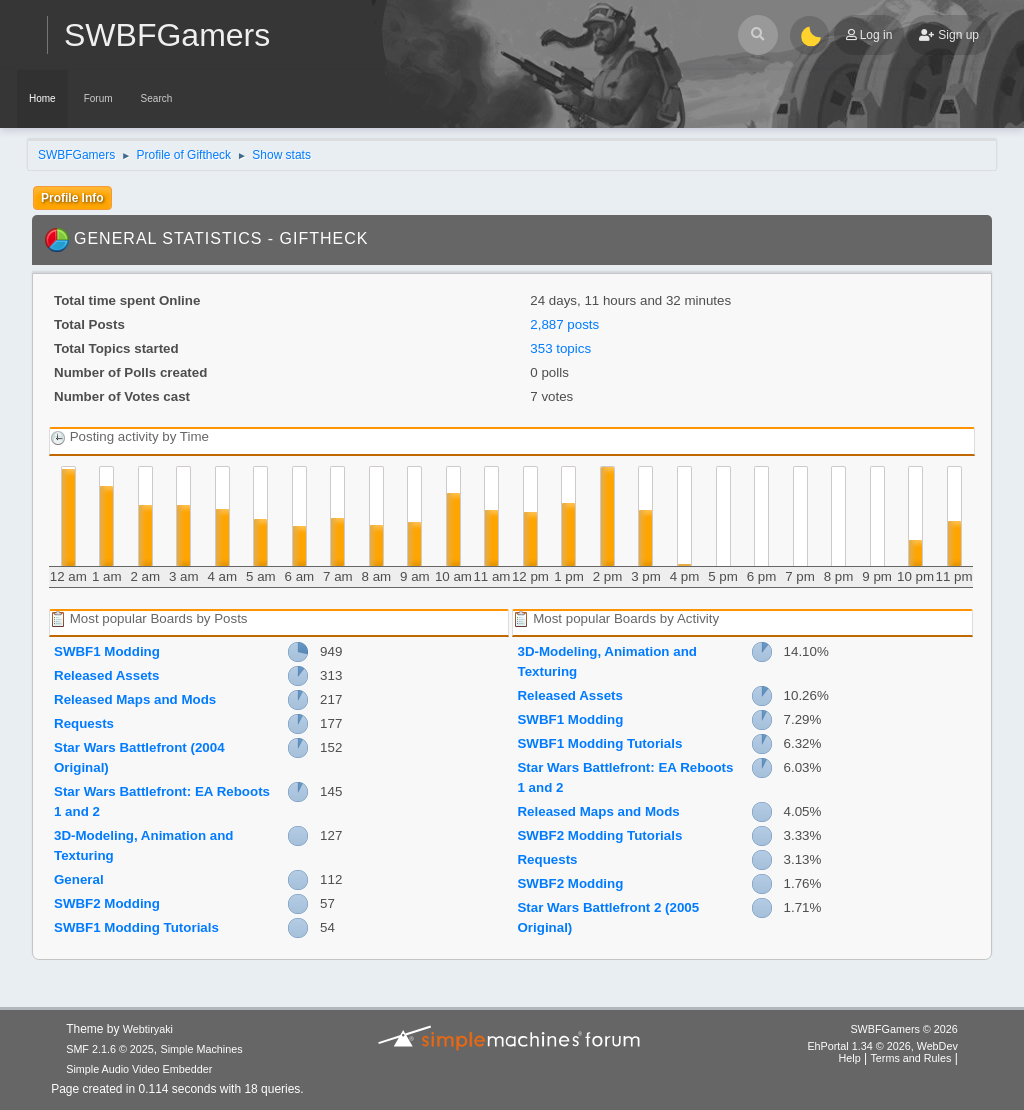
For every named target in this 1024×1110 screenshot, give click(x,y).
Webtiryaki (148, 1029)
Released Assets (106, 675)
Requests (84, 723)
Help (849, 1058)
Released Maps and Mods (135, 699)
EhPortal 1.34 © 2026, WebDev (882, 1046)
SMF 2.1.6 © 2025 (110, 1049)
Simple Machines (202, 1049)
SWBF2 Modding (107, 903)
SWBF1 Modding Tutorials (136, 927)
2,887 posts (564, 324)
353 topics (560, 348)
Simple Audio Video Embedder (139, 1069)
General (79, 879)
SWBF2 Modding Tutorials (599, 835)
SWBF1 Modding (107, 651)
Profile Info (72, 198)
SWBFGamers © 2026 (903, 1029)
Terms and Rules (910, 1058)
